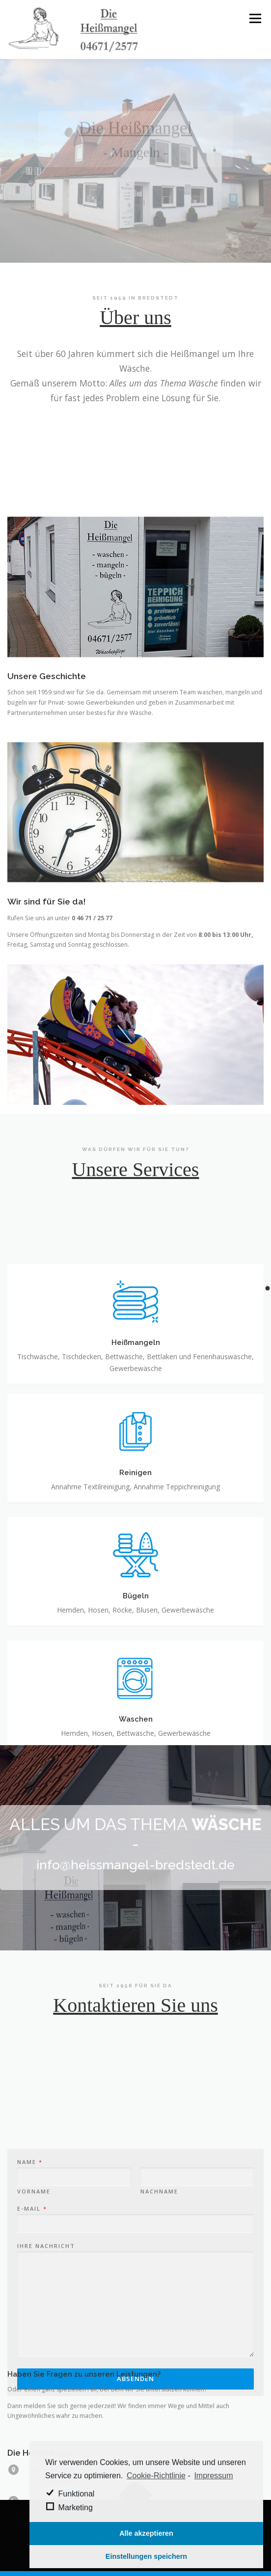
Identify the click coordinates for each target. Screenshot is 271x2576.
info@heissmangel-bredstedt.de (135, 1864)
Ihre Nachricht (46, 2326)
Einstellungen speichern (146, 2556)
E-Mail (31, 2288)
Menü (254, 18)
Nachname (159, 2272)
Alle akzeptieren (146, 2533)
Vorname (34, 2272)
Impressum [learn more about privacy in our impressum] (213, 2475)
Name (29, 2242)
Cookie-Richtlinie (156, 2475)
